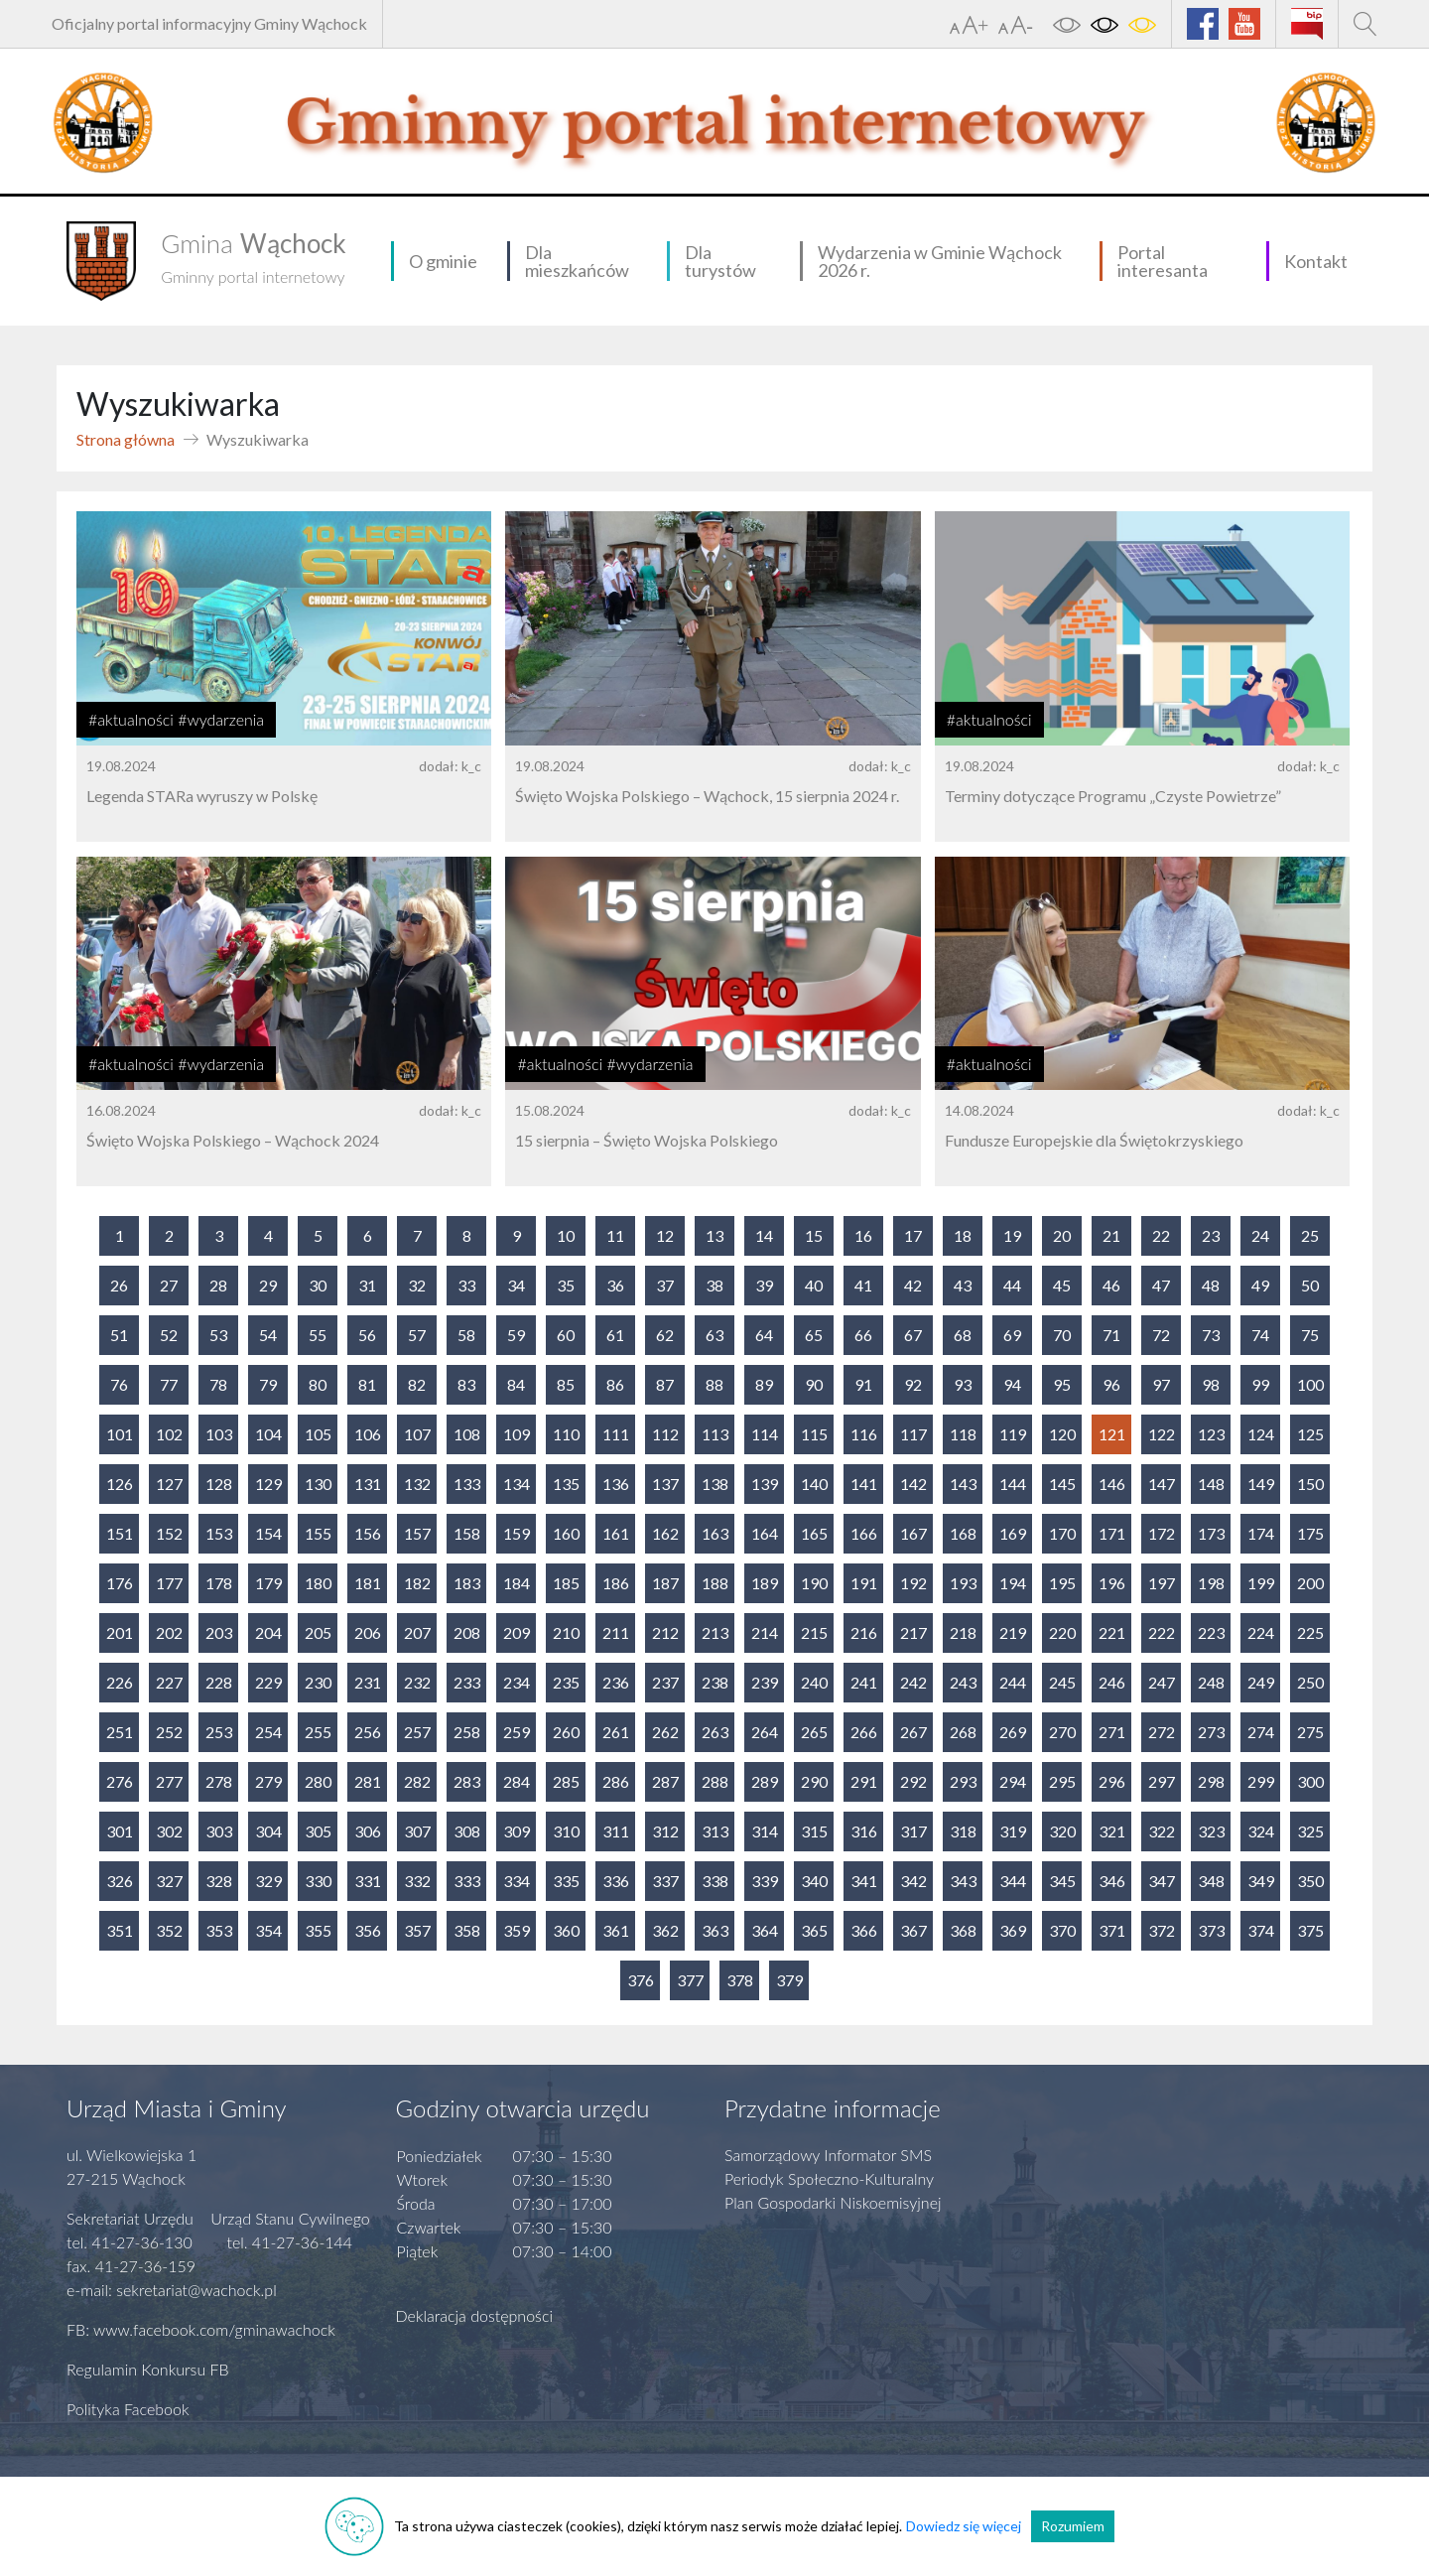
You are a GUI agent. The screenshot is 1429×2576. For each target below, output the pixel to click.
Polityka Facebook (128, 2408)
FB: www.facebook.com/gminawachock (200, 2329)
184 (516, 1582)
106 (367, 1433)
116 (863, 1433)
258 (467, 1731)
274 (1260, 1731)
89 (764, 1384)
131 (367, 1483)
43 (963, 1285)
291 (863, 1781)
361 (615, 1930)
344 (1012, 1880)
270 (1062, 1731)
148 (1211, 1483)
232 (417, 1682)
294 (1012, 1781)
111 (615, 1433)
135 (566, 1483)
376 (640, 1979)
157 (417, 1533)
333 (467, 1880)
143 (963, 1483)
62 (665, 1334)
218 (963, 1632)
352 (169, 1930)
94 (1012, 1384)
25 (1310, 1235)
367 (913, 1930)
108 (467, 1433)
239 (764, 1682)
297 (1161, 1781)
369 (1012, 1930)
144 (1012, 1483)
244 (1012, 1682)
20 (1062, 1235)
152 (169, 1533)
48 (1211, 1285)
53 (218, 1334)
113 (715, 1433)
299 (1260, 1781)
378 (739, 1979)
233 (467, 1682)
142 (913, 1483)
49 (1260, 1285)
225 (1310, 1632)
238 (715, 1682)
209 (516, 1632)
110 (566, 1433)
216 (863, 1632)
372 (1161, 1930)
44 (1012, 1285)
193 (963, 1582)
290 (814, 1781)
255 (318, 1731)
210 (566, 1632)
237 (665, 1682)
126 (119, 1483)
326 (119, 1880)
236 (615, 1682)
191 (863, 1582)
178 (218, 1582)
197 (1161, 1582)
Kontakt (1316, 261)
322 (1161, 1831)
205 (318, 1632)
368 (963, 1930)
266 (863, 1731)
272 (1161, 1731)
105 (318, 1433)
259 (516, 1731)
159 (516, 1533)
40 (814, 1285)
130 (318, 1483)
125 (1310, 1433)
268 (963, 1731)
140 (814, 1483)
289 (764, 1781)
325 (1310, 1831)
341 (863, 1880)
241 (863, 1682)
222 (1161, 1632)
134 (516, 1483)
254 (268, 1731)
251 (119, 1731)
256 (367, 1731)
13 (714, 1235)
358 (467, 1930)
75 (1310, 1334)
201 (119, 1632)
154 (268, 1533)
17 (913, 1235)
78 (218, 1384)
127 (169, 1483)
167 (913, 1533)
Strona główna (125, 439)
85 (566, 1384)
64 (764, 1334)
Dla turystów (720, 261)
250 (1310, 1682)
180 (318, 1582)
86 (615, 1384)
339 (764, 1880)
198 (1211, 1582)
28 (218, 1285)
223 (1211, 1632)
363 (715, 1930)
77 (169, 1384)
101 (119, 1433)
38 (714, 1285)
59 (516, 1334)
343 (963, 1880)
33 (466, 1285)
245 (1062, 1682)
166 (863, 1533)
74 (1260, 1334)
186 (615, 1582)
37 (665, 1285)
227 (169, 1682)
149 (1260, 1483)
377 (690, 1979)
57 (417, 1334)
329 (268, 1880)
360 (566, 1930)
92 (913, 1384)
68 (963, 1334)
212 (665, 1632)
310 (566, 1831)
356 (367, 1930)
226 (119, 1682)
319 (1012, 1831)
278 (218, 1781)
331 (367, 1880)
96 (1111, 1384)
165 (814, 1533)
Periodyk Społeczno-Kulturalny (829, 2178)
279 (268, 1781)
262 (665, 1731)
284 (516, 1781)
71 (1111, 1334)
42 (913, 1285)
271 (1112, 1731)
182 (417, 1582)
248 (1211, 1682)
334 (516, 1880)
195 (1062, 1582)
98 (1211, 1384)
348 (1211, 1880)
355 (318, 1930)
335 (566, 1880)
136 (615, 1483)
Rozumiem (1072, 2525)
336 (615, 1880)
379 (789, 1979)
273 (1211, 1731)
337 (665, 1880)
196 (1112, 1582)
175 (1310, 1533)
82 (417, 1384)
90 (814, 1384)
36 (615, 1285)
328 (218, 1880)
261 (615, 1731)
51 (119, 1334)
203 (218, 1632)
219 (1012, 1632)
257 (417, 1731)
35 (566, 1285)
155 (318, 1533)
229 (268, 1682)
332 (417, 1880)
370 (1062, 1930)
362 (665, 1930)
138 (715, 1483)
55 (317, 1334)
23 (1211, 1235)
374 (1260, 1930)
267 (913, 1731)
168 (963, 1533)
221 (1112, 1632)
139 (764, 1483)
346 (1112, 1880)
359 (516, 1930)
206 (367, 1632)
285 (566, 1781)
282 (417, 1781)
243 (963, 1682)
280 (318, 1781)
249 (1260, 1682)
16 (863, 1235)
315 (814, 1831)
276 (119, 1781)
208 (467, 1632)
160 (566, 1533)
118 (963, 1433)
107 (417, 1433)
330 (318, 1880)
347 (1161, 1880)
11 (615, 1235)
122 (1161, 1433)
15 (814, 1235)
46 (1111, 1285)
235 (566, 1682)
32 (417, 1285)
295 (1062, 1781)
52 (169, 1334)
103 (218, 1433)
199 (1260, 1582)
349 (1260, 1880)
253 (218, 1731)
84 (516, 1384)
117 (913, 1433)
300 (1310, 1781)
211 (615, 1632)
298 (1211, 1781)
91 (863, 1384)
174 (1260, 1533)
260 (566, 1731)
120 (1062, 1433)
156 (367, 1533)
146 (1112, 1483)
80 (317, 1384)
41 (863, 1285)
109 (516, 1433)
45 (1062, 1285)
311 (615, 1831)
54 (268, 1334)
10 (566, 1235)
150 (1310, 1483)
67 (913, 1334)
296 (1112, 1781)
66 (863, 1334)
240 (814, 1682)
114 (764, 1433)
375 (1310, 1930)
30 (317, 1285)
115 (814, 1433)
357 (417, 1930)
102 (169, 1433)
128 (218, 1483)
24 (1260, 1235)
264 (764, 1731)
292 (913, 1781)
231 (367, 1682)
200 (1310, 1582)
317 (913, 1831)
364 (764, 1930)
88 (714, 1384)
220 (1062, 1632)
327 (169, 1880)
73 (1211, 1334)
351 (119, 1930)
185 (566, 1582)
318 (963, 1831)
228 (218, 1682)
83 (466, 1384)
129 (268, 1483)
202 (169, 1632)
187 (665, 1582)
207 (417, 1632)
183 (467, 1582)
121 (1112, 1433)
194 (1012, 1582)
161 (615, 1533)
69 (1012, 1334)
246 (1112, 1682)
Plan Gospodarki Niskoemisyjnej (833, 2202)
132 (417, 1483)
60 (566, 1334)
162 (665, 1533)
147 (1161, 1483)
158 (467, 1533)
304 (268, 1831)
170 (1062, 1533)
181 (367, 1582)
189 (764, 1582)
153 (218, 1533)
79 (268, 1384)
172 (1161, 1533)
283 (467, 1781)
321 (1112, 1831)
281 (367, 1781)
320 (1062, 1831)
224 (1260, 1632)
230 (318, 1682)
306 (367, 1831)
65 (814, 1334)
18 (963, 1235)
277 (169, 1781)
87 (665, 1384)
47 (1161, 1285)
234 (516, 1682)
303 (218, 1831)
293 (963, 1781)
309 (516, 1831)
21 (1111, 1235)
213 (715, 1632)
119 (1012, 1433)
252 (169, 1731)
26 (119, 1285)
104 (268, 1433)
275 (1310, 1731)
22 (1161, 1235)
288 (715, 1781)
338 (715, 1880)
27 (169, 1285)
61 (615, 1334)
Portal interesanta (1162, 261)
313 (715, 1831)
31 (367, 1285)
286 (615, 1781)
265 (814, 1731)
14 (764, 1235)
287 (665, 1781)
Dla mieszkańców (577, 261)
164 (764, 1533)
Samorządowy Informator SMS (828, 2154)
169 (1012, 1533)
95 (1062, 1384)
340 (814, 1880)
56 (367, 1334)
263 (715, 1731)
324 (1260, 1831)
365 (814, 1930)
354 (268, 1930)
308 (467, 1831)
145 (1062, 1483)
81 (367, 1384)
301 (119, 1831)
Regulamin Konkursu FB (147, 2369)
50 (1310, 1285)
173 (1211, 1533)
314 (764, 1831)
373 (1211, 1930)
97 (1161, 1384)
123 (1211, 1433)
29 (268, 1285)
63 (714, 1334)
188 (715, 1582)
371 (1112, 1930)
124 (1260, 1433)
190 (814, 1582)
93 (963, 1384)
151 (119, 1533)
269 (1012, 1731)
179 (268, 1582)
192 (913, 1582)
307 (417, 1831)
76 (119, 1384)
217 (913, 1632)
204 (268, 1632)
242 (913, 1682)
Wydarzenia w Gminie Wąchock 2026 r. (940, 261)
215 (814, 1632)
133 (467, 1483)
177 (169, 1582)
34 (516, 1285)
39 (764, 1285)
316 (863, 1831)
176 (119, 1582)
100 (1310, 1384)
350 (1310, 1880)
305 (318, 1831)
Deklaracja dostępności (475, 2315)
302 (169, 1831)
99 (1260, 1384)
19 (1012, 1235)
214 (764, 1632)
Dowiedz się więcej (963, 2525)
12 (665, 1235)
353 (218, 1930)
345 (1062, 1880)
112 (665, 1433)
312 (665, 1831)
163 (715, 1533)
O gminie (443, 261)
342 (913, 1880)
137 (665, 1483)
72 (1161, 1334)
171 (1112, 1533)
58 (466, 1334)
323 (1211, 1831)
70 (1062, 1334)
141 (863, 1483)
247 (1161, 1682)
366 (863, 1930)
